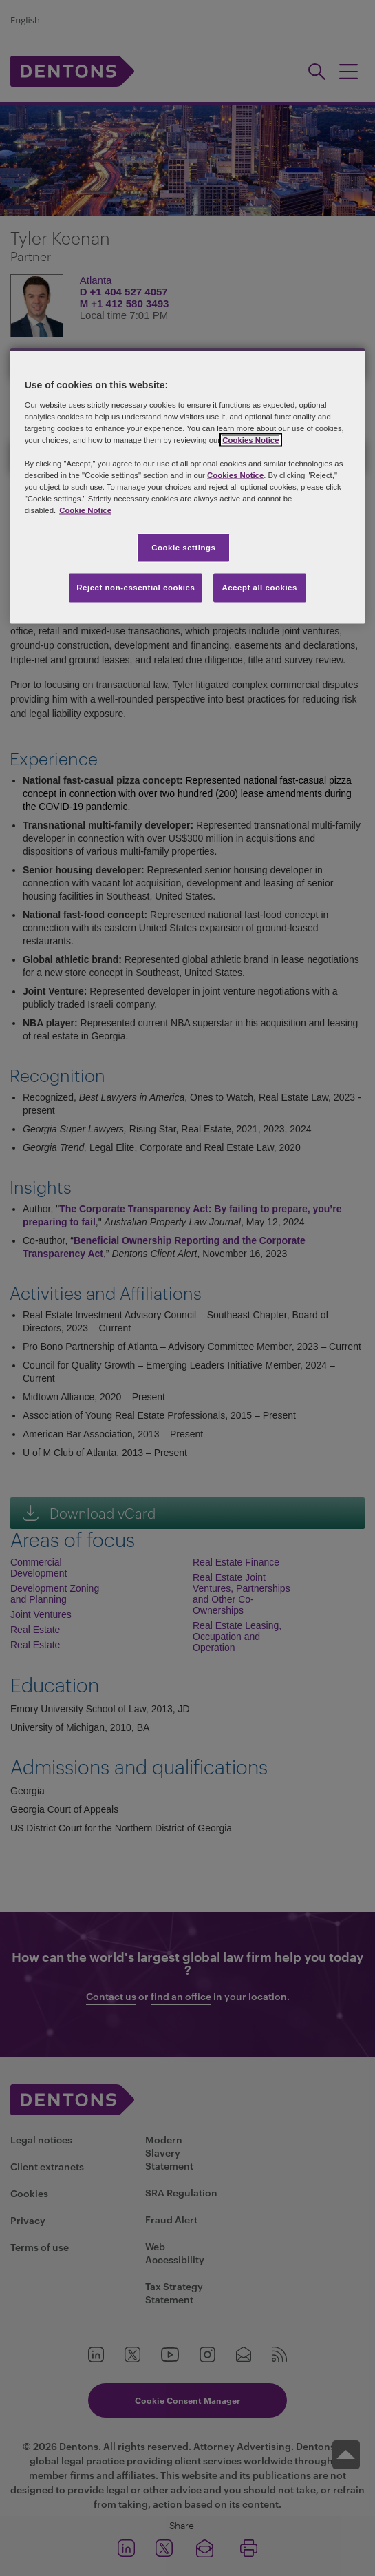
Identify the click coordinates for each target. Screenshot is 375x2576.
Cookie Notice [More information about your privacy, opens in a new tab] (85, 510)
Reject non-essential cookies (135, 587)
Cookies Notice (250, 439)
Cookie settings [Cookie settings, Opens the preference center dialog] (183, 547)
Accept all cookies (259, 587)
